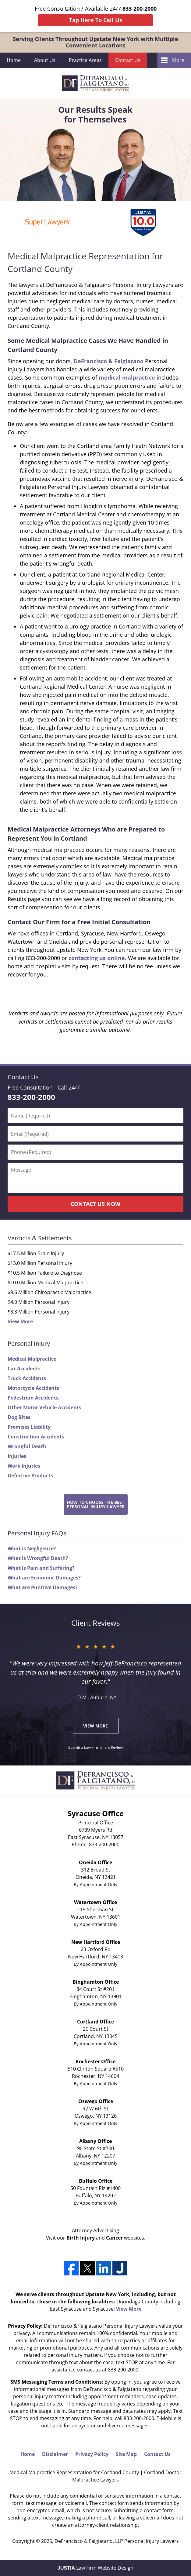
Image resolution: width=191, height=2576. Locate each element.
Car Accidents (24, 1368)
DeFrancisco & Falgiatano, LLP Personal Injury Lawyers (117, 2541)
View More (20, 1321)
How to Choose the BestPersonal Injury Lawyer (96, 1504)
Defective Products (30, 1475)
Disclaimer (55, 2454)
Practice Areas (85, 60)
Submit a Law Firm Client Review (95, 1747)
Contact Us (127, 60)
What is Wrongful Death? (38, 1558)
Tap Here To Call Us (95, 20)
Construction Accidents (36, 1436)
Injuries (17, 1456)
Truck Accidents (27, 1378)
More (178, 60)
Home (14, 60)
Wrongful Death (27, 1446)
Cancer (114, 2237)
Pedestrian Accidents (33, 1397)
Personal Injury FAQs (37, 1533)
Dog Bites (19, 1417)
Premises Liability (29, 1427)
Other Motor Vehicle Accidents (44, 1407)
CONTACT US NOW (95, 1203)
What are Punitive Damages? (43, 1587)
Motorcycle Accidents (33, 1388)
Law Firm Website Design (95, 2567)
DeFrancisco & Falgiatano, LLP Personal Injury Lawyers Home (95, 83)
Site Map (126, 2454)
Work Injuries (24, 1465)
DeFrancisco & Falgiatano (108, 361)
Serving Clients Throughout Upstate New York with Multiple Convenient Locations (95, 42)
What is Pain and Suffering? (41, 1568)
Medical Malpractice (32, 1358)
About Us (44, 60)
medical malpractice (127, 377)
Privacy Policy (91, 2454)
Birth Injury (80, 2237)
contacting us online (97, 958)
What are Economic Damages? (44, 1577)
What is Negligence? (32, 1548)
